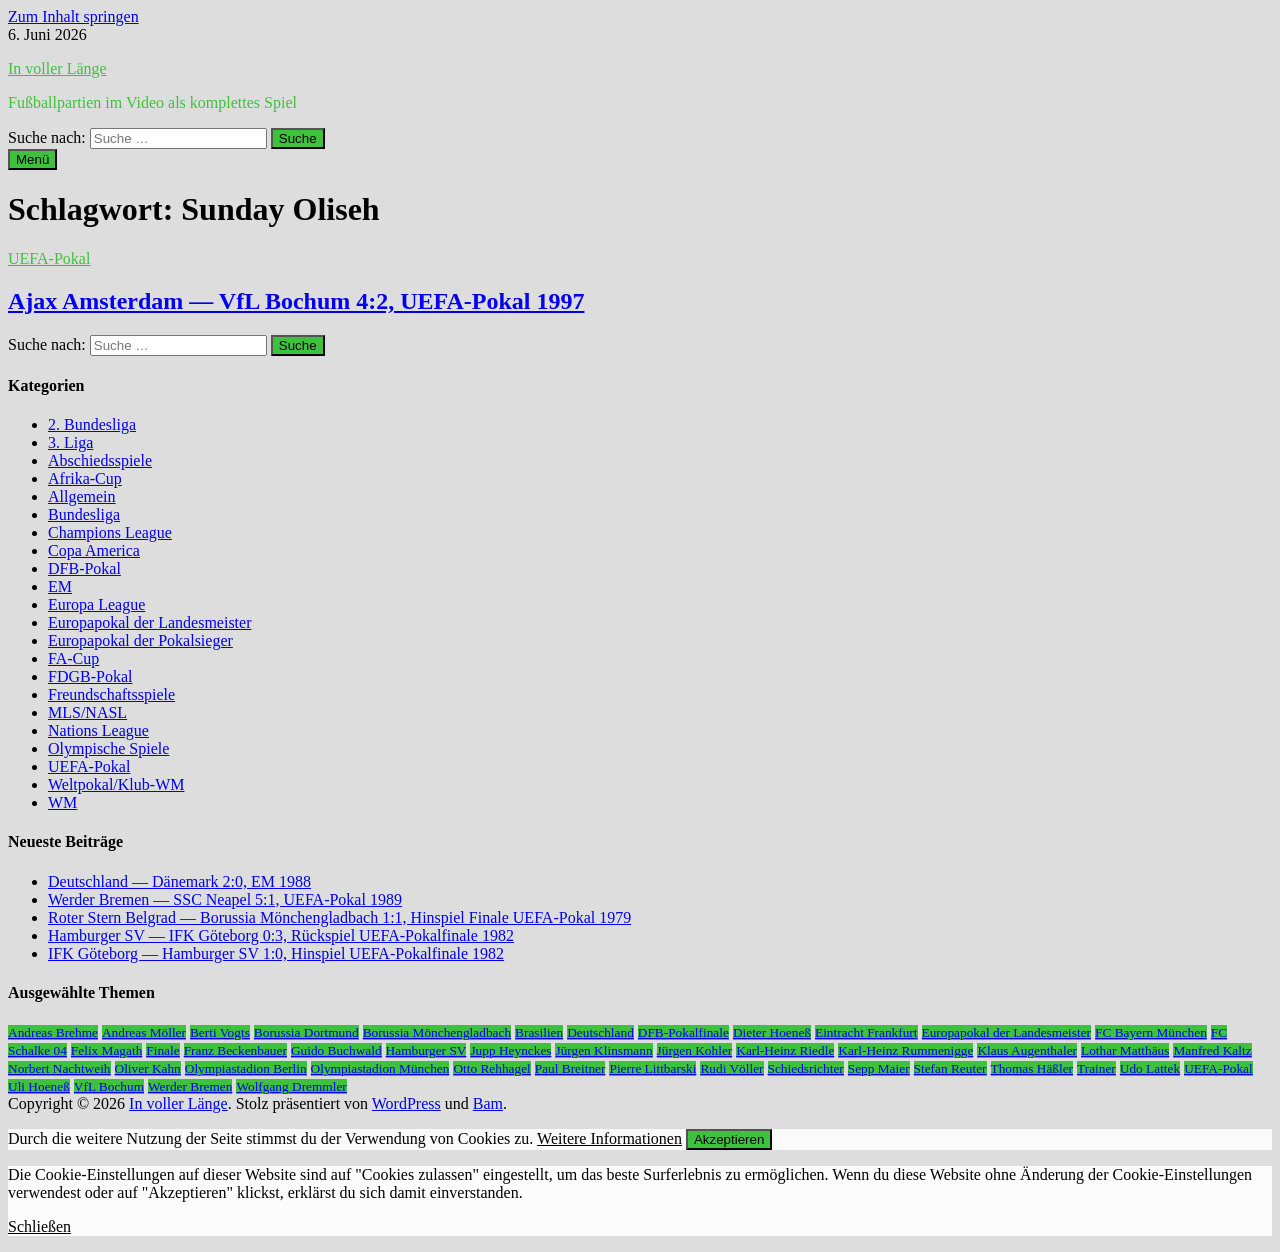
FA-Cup (73, 658)
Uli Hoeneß (39, 1086)
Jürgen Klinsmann (603, 1050)
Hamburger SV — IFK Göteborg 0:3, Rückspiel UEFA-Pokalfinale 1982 (281, 935)
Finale (162, 1050)
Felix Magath (106, 1050)
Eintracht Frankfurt (866, 1032)
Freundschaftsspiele (111, 694)
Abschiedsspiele (100, 460)
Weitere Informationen (609, 1138)
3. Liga (70, 442)
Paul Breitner (570, 1068)
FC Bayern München (1151, 1032)
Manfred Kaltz (1212, 1050)
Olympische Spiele (108, 748)
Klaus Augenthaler (1027, 1050)
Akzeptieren (729, 1139)
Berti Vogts (220, 1032)
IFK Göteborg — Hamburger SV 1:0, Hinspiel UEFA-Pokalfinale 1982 (276, 953)
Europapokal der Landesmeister (149, 622)
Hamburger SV (426, 1050)
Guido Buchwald (336, 1050)
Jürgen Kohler (695, 1050)
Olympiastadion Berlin (246, 1068)
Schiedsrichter (806, 1068)
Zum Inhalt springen (73, 16)
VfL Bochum (109, 1086)
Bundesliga (84, 514)
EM (60, 586)
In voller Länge (57, 68)
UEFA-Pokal (49, 258)
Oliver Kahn (148, 1068)
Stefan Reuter (950, 1068)
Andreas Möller (144, 1032)
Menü (32, 159)
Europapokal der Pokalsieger (140, 640)
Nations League (98, 730)
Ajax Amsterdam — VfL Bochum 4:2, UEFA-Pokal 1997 (296, 301)
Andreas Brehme (53, 1032)
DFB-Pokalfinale (683, 1032)
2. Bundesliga (92, 424)
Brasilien (539, 1032)
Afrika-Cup (85, 478)
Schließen (39, 1226)
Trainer (1096, 1068)
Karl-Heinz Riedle (785, 1050)
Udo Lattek (1150, 1068)
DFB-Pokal (84, 568)
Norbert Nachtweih (59, 1068)
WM (62, 802)
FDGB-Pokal (90, 676)
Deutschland (600, 1032)
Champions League (110, 532)
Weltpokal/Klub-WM (116, 784)
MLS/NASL (87, 712)
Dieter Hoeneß (772, 1032)
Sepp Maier (879, 1068)
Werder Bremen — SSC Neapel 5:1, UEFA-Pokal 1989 (225, 899)
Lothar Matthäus (1125, 1050)
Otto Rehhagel (491, 1068)
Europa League (96, 604)
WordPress (406, 1103)
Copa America (94, 550)
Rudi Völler (731, 1068)
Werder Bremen (190, 1086)
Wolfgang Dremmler (291, 1086)
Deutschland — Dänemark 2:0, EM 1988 (179, 881)
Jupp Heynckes (510, 1050)
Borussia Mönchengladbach (437, 1032)
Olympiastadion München (380, 1068)
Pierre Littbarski (652, 1068)
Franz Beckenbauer (235, 1050)
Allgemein (82, 496)
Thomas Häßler (1032, 1068)
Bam (488, 1103)
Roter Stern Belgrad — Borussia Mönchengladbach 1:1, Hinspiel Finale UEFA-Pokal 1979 (339, 917)
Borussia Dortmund (306, 1032)
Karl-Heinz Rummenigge (905, 1050)
